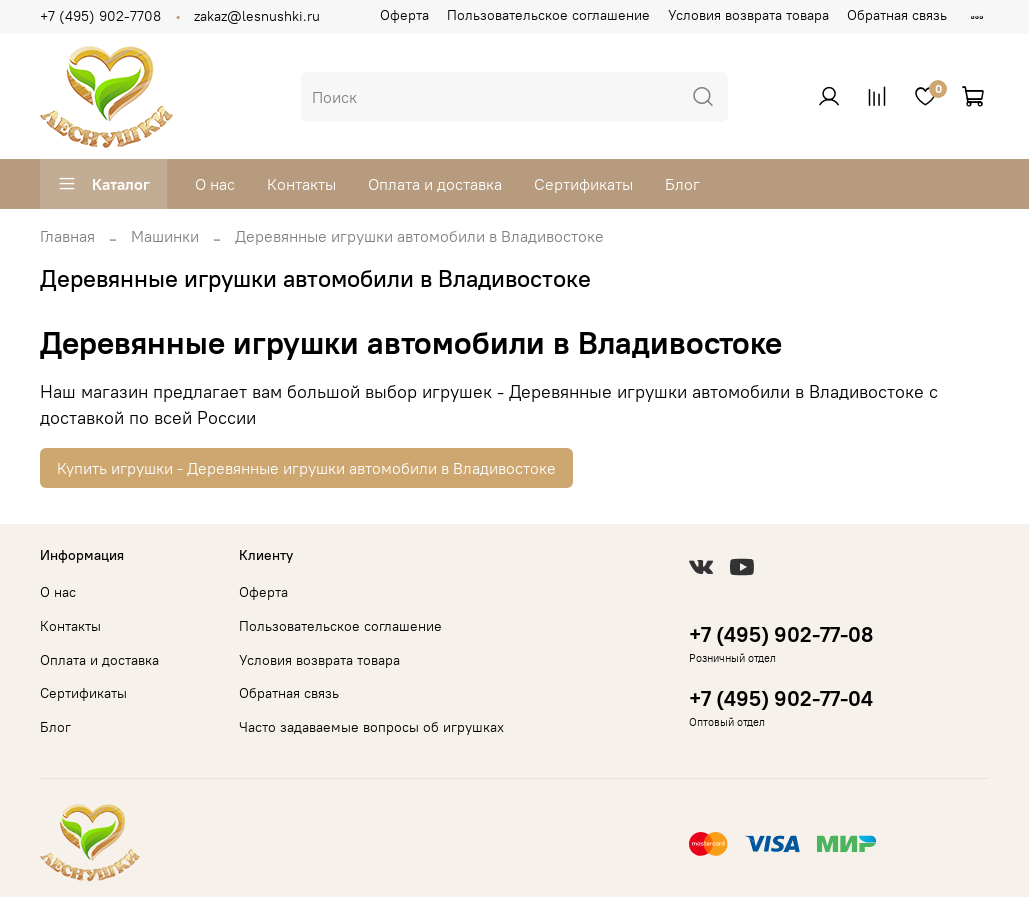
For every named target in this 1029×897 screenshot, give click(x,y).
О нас (215, 184)
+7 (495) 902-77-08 (781, 634)
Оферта (404, 15)
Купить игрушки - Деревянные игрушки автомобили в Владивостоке (306, 468)
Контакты (301, 184)
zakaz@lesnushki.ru (257, 16)
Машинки (165, 236)
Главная (67, 236)
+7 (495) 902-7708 (100, 16)
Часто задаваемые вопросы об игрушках (371, 727)
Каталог (103, 184)
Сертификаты (583, 184)
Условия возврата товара (748, 15)
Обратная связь (897, 15)
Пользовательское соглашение (548, 15)
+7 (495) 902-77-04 (781, 698)
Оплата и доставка (435, 184)
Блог (682, 184)
